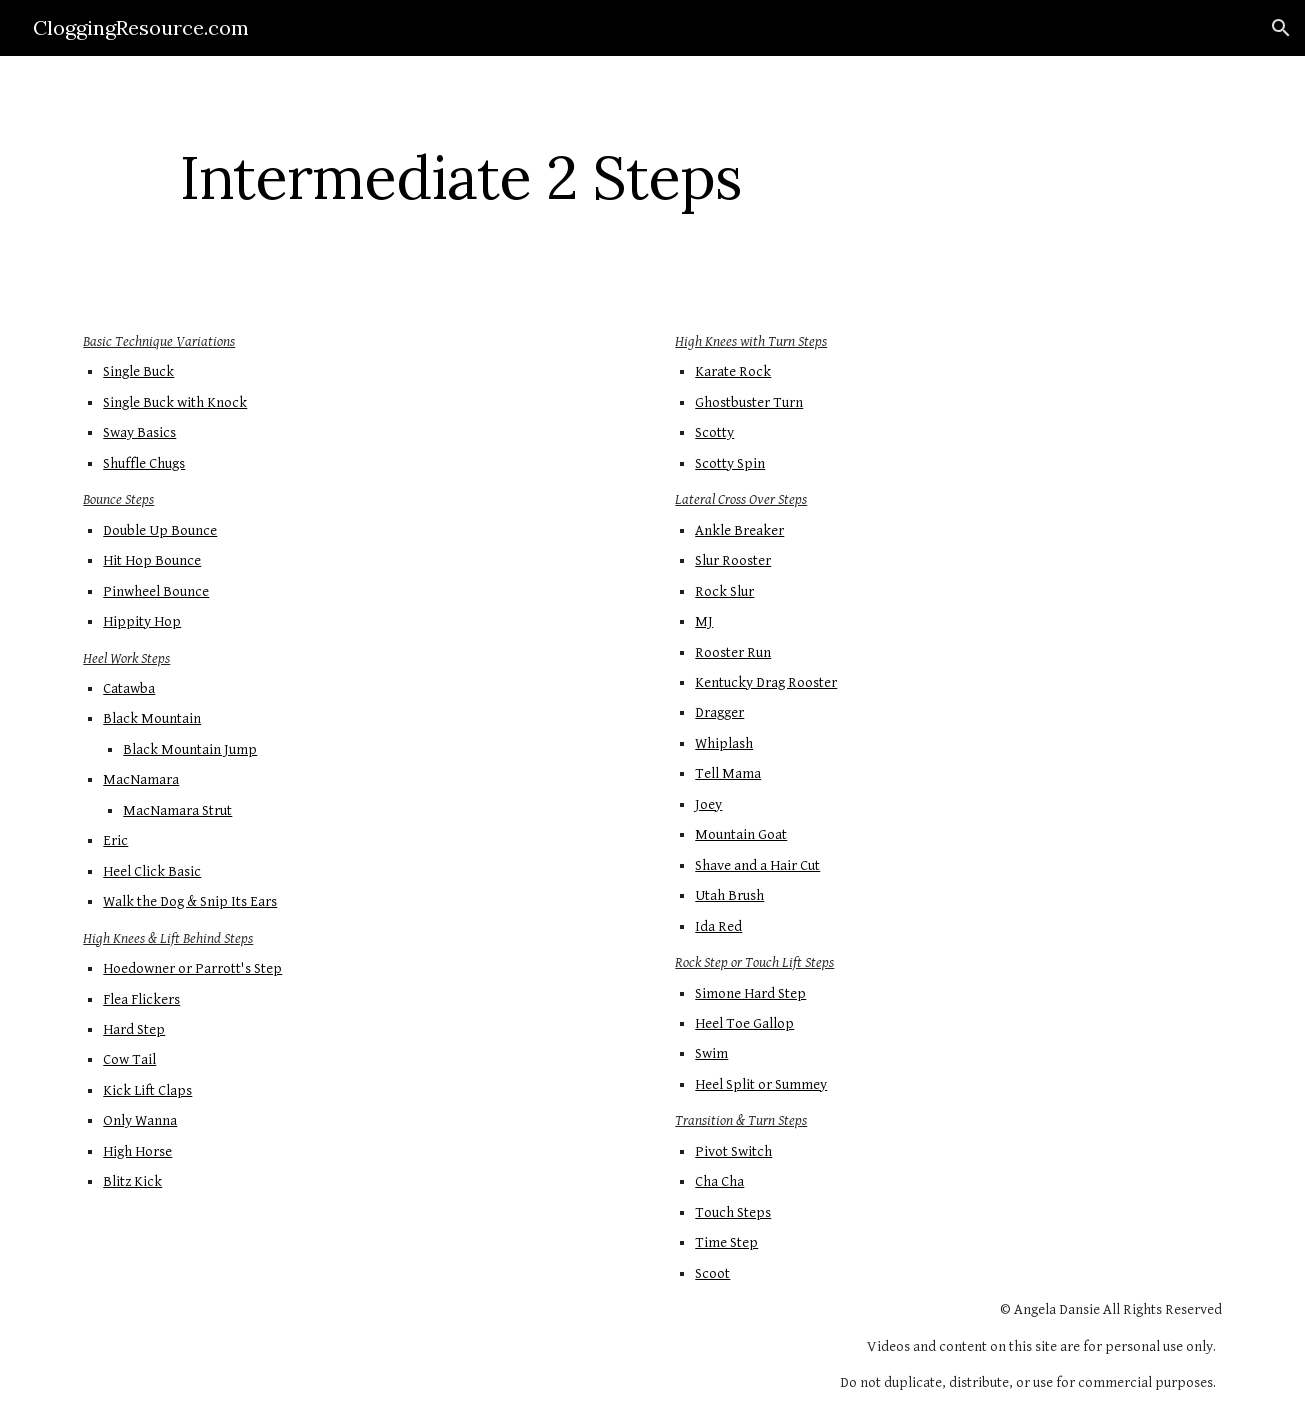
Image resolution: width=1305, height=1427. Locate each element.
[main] (460, 177)
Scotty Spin (730, 463)
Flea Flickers (141, 999)
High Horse (137, 1151)
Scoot (712, 1273)
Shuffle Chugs (144, 463)
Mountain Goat (741, 834)
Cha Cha (719, 1181)
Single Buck (138, 371)
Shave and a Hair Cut (757, 865)
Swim (711, 1053)
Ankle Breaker (739, 530)
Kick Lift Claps (147, 1090)
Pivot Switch (733, 1151)
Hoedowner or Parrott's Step (192, 968)
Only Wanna (140, 1120)
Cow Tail (129, 1059)
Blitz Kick (132, 1181)
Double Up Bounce (160, 530)
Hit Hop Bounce (152, 560)
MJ (704, 621)
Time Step (726, 1242)
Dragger (719, 712)
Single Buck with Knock (175, 402)
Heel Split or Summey (761, 1084)
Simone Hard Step (750, 993)
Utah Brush (729, 895)
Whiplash (724, 743)
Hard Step (134, 1029)
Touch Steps (733, 1212)
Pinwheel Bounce (156, 591)
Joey (708, 804)
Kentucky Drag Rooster (766, 682)
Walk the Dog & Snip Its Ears (190, 901)
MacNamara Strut (177, 810)
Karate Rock (733, 371)
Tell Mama (728, 773)
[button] (1281, 28)
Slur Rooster (733, 560)
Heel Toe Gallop (744, 1023)
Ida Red (718, 926)
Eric (115, 840)
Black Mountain (152, 718)
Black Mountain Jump (190, 749)
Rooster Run (733, 652)
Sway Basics (139, 432)
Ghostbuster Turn (749, 402)
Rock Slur (724, 591)
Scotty (714, 432)
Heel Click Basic (152, 871)
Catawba (129, 688)
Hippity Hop (142, 621)
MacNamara (141, 779)
